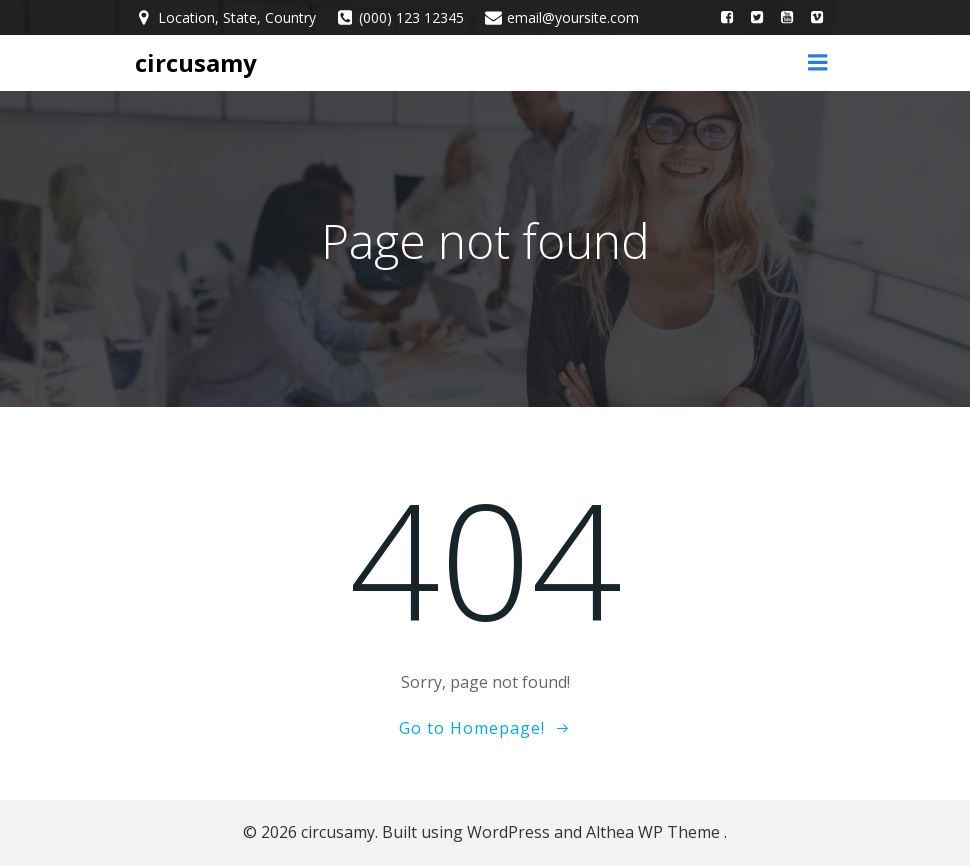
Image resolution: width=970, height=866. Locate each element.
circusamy (196, 62)
